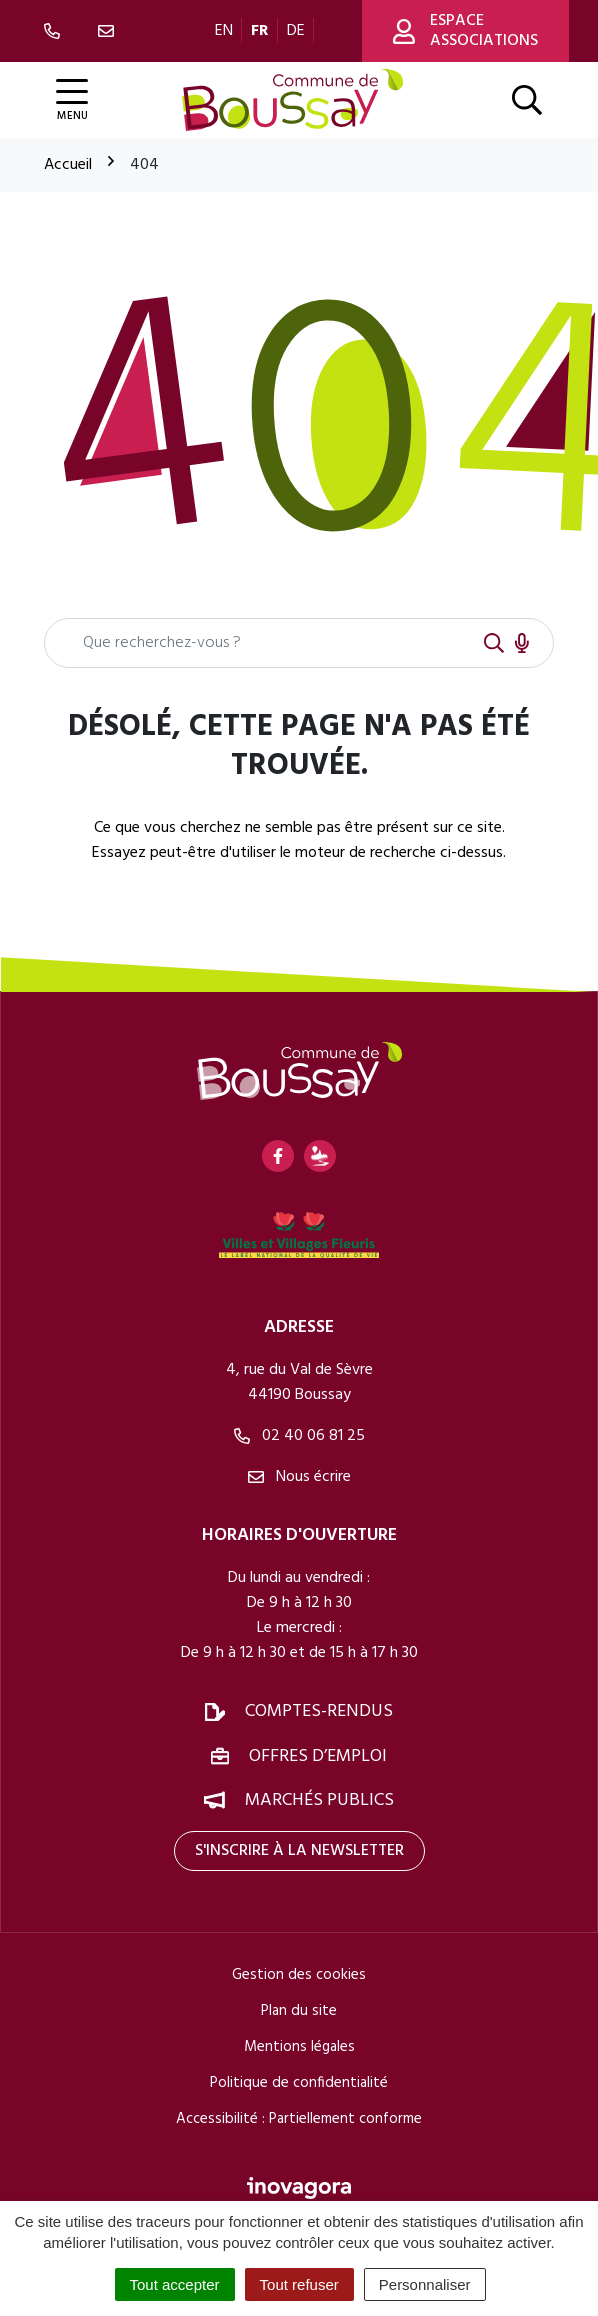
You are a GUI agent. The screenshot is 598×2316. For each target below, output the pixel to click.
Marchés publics (319, 1800)
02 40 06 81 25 (299, 1436)
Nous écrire (299, 1477)
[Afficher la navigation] (72, 100)
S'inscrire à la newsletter (299, 1851)
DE (296, 31)
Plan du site (299, 2011)
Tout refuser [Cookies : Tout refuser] (299, 2284)
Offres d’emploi (318, 1756)
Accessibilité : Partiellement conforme (299, 2119)
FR (260, 31)
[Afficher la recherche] (527, 100)
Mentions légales (299, 2047)
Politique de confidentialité (299, 2083)
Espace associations (465, 31)
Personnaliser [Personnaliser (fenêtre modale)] (425, 2284)
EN (224, 31)
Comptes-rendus (319, 1711)
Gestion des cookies (299, 1975)
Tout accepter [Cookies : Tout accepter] (175, 2284)
